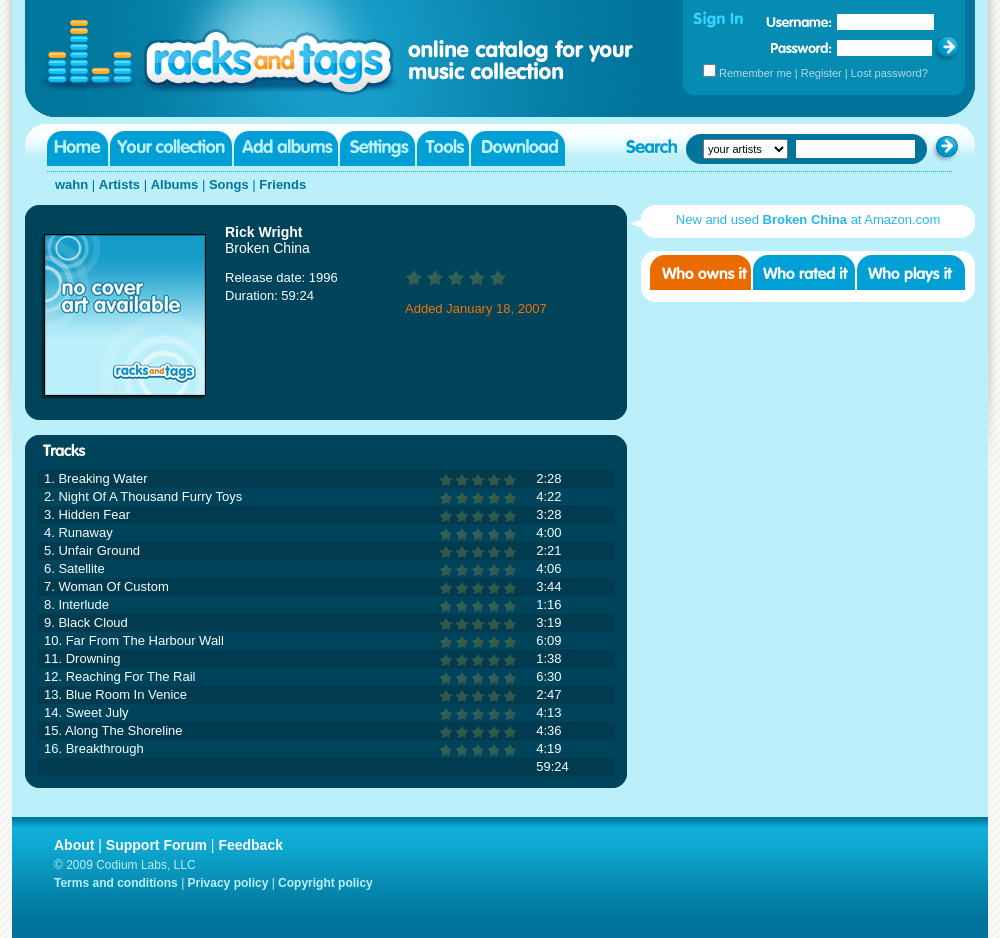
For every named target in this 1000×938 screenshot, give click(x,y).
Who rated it (804, 272)
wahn (71, 184)
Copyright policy (325, 883)
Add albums (286, 148)
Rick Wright (264, 232)
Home (77, 148)
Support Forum (156, 845)
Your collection (171, 148)
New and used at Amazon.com (808, 219)
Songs (229, 184)
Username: (799, 22)
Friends (282, 184)
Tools (443, 148)
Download (518, 148)
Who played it (911, 272)
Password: (801, 47)
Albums (175, 184)
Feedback (250, 845)
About (74, 845)
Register (821, 73)
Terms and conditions (116, 883)
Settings (377, 148)
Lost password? (889, 73)
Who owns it (700, 272)
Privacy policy (228, 883)
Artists (119, 184)
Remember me (755, 73)
